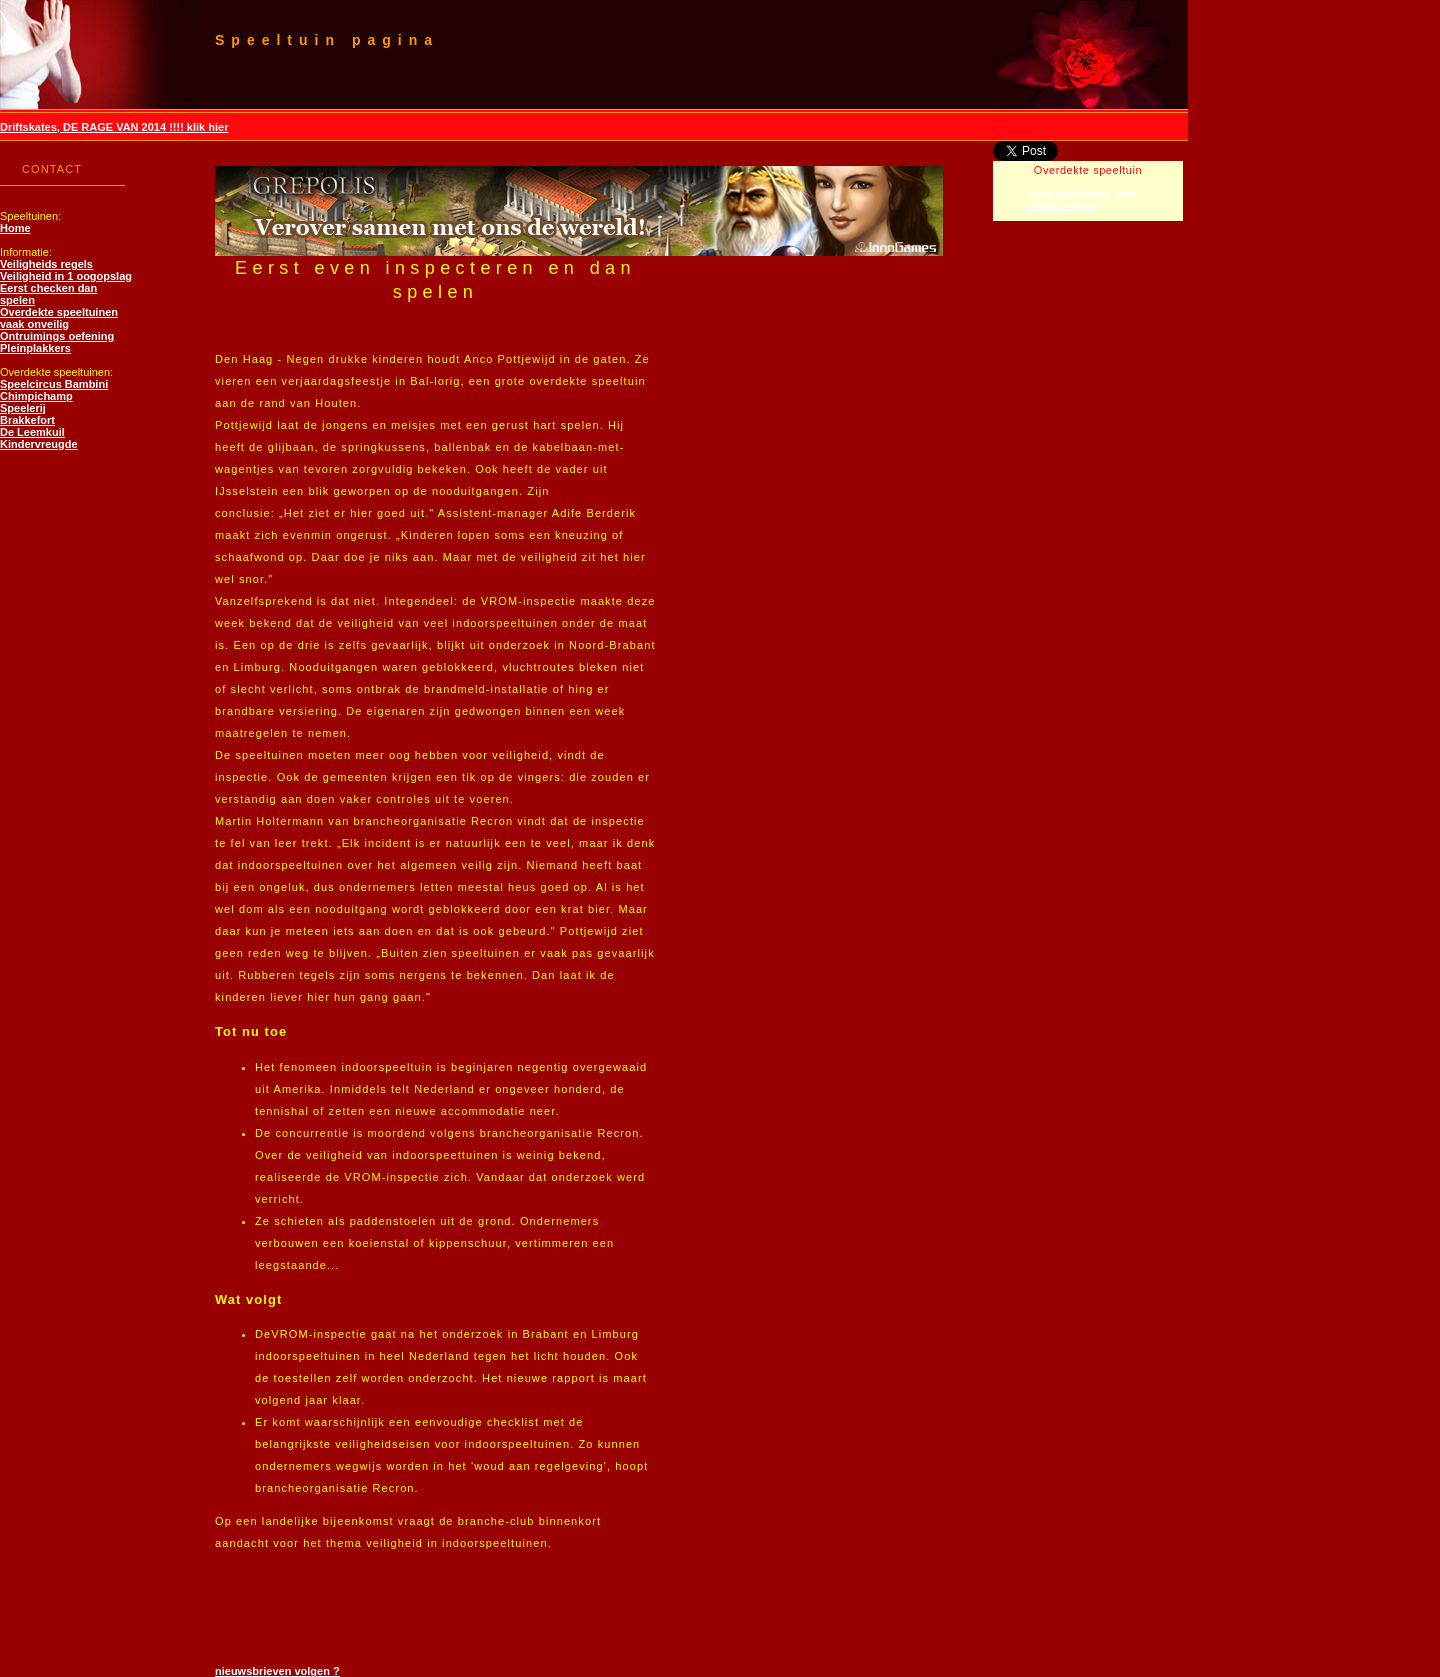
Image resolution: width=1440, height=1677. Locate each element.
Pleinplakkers (35, 348)
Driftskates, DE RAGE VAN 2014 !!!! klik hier (114, 127)
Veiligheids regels (46, 264)
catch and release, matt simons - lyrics (1082, 200)
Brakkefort (27, 420)
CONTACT (52, 169)
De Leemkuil (32, 432)
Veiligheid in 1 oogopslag (66, 276)
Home (15, 228)
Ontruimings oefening (57, 336)
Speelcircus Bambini (54, 384)
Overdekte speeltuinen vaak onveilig (59, 318)
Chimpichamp (36, 396)
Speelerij (23, 408)
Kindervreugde (39, 444)
